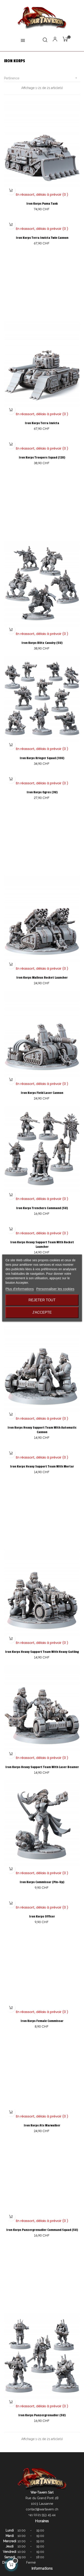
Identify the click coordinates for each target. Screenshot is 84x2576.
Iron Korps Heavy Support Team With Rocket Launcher (42, 1244)
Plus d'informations (19, 1289)
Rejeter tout (41, 1300)
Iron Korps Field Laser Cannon (42, 1093)
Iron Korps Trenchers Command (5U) (42, 1208)
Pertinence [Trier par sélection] (42, 78)
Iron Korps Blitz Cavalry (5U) (42, 643)
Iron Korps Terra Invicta (42, 423)
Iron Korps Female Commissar (42, 2021)
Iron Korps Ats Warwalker (42, 2125)
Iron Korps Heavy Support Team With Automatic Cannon (42, 1430)
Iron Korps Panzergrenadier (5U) (42, 2415)
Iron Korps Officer (42, 1916)
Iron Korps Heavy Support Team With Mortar (42, 1466)
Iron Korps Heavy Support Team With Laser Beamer (42, 1767)
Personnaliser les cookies (55, 1289)
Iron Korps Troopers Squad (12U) (42, 457)
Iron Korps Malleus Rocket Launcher (42, 978)
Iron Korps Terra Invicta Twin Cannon (42, 238)
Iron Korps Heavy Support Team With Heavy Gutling (42, 1652)
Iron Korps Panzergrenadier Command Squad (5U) (42, 2230)
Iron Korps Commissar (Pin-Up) (42, 1882)
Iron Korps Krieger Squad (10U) (42, 758)
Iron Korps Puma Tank (42, 204)
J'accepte (42, 1312)
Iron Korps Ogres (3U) (42, 792)
